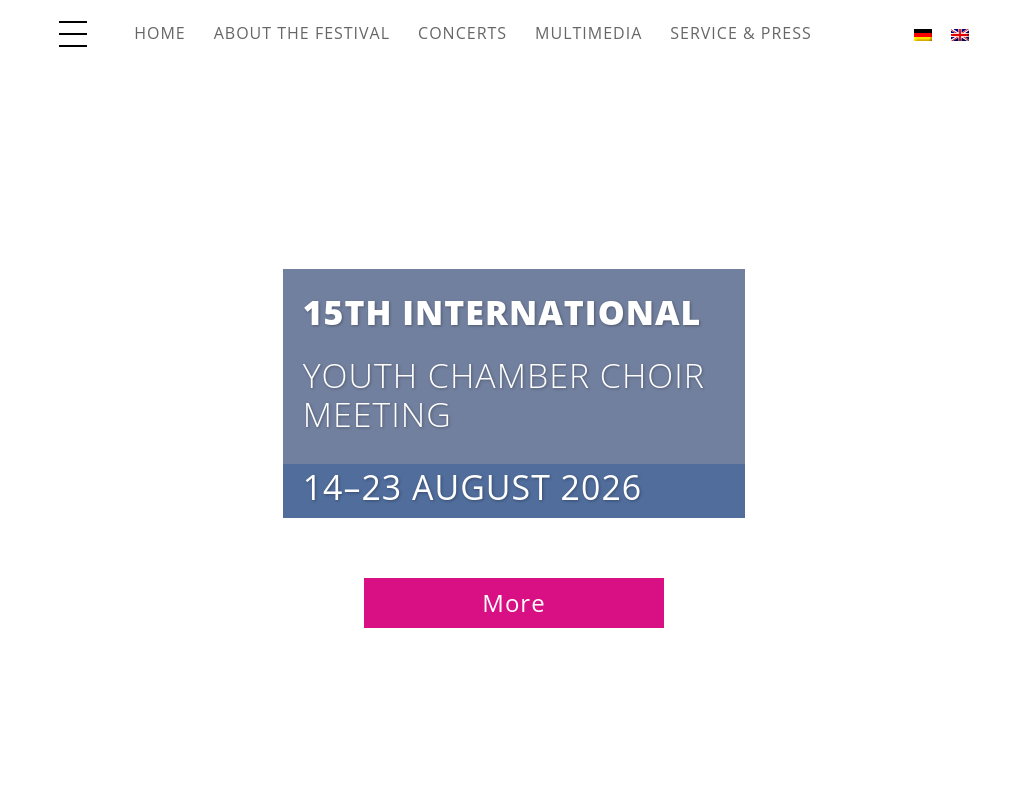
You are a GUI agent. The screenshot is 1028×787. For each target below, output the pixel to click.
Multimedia (588, 33)
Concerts (462, 33)
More (513, 602)
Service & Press (740, 33)
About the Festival (302, 33)
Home (160, 33)
